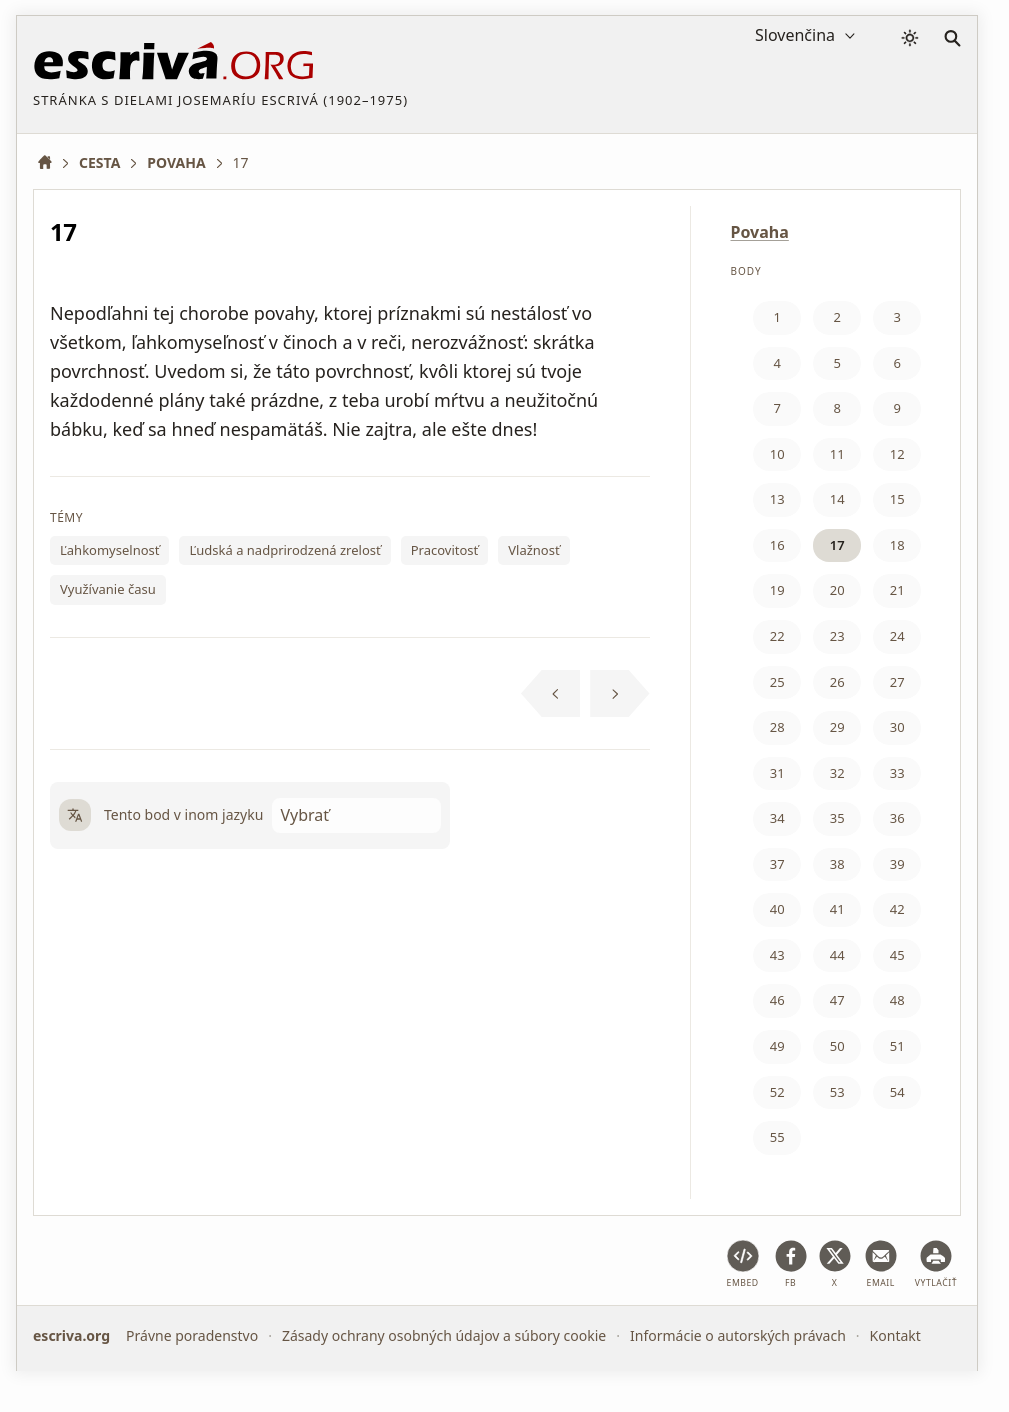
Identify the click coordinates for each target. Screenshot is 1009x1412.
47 (837, 1000)
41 (837, 909)
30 (897, 727)
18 (897, 545)
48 (897, 1000)
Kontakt (895, 1335)
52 (777, 1092)
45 (897, 955)
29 (837, 727)
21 (897, 590)
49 (777, 1046)
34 (777, 818)
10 (777, 454)
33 (897, 773)
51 (897, 1046)
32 (837, 773)
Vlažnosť (533, 550)
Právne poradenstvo (192, 1335)
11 (837, 454)
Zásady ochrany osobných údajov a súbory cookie (444, 1335)
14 (837, 499)
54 (897, 1092)
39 (897, 864)
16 (777, 545)
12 (897, 454)
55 (777, 1137)
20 (837, 590)
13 (777, 499)
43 (777, 955)
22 (777, 636)
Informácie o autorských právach (738, 1335)
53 (837, 1092)
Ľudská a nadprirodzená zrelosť (284, 550)
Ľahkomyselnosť (109, 550)
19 (777, 590)
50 (837, 1046)
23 (837, 636)
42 (897, 909)
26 (837, 682)
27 (897, 682)
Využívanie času (108, 589)
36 (897, 818)
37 (777, 864)
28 (777, 727)
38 (837, 864)
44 (837, 955)
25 (777, 682)
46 (777, 1000)
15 (897, 499)
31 (777, 773)
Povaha (760, 232)
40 (777, 909)
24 (897, 636)
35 (837, 818)
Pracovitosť (445, 550)
